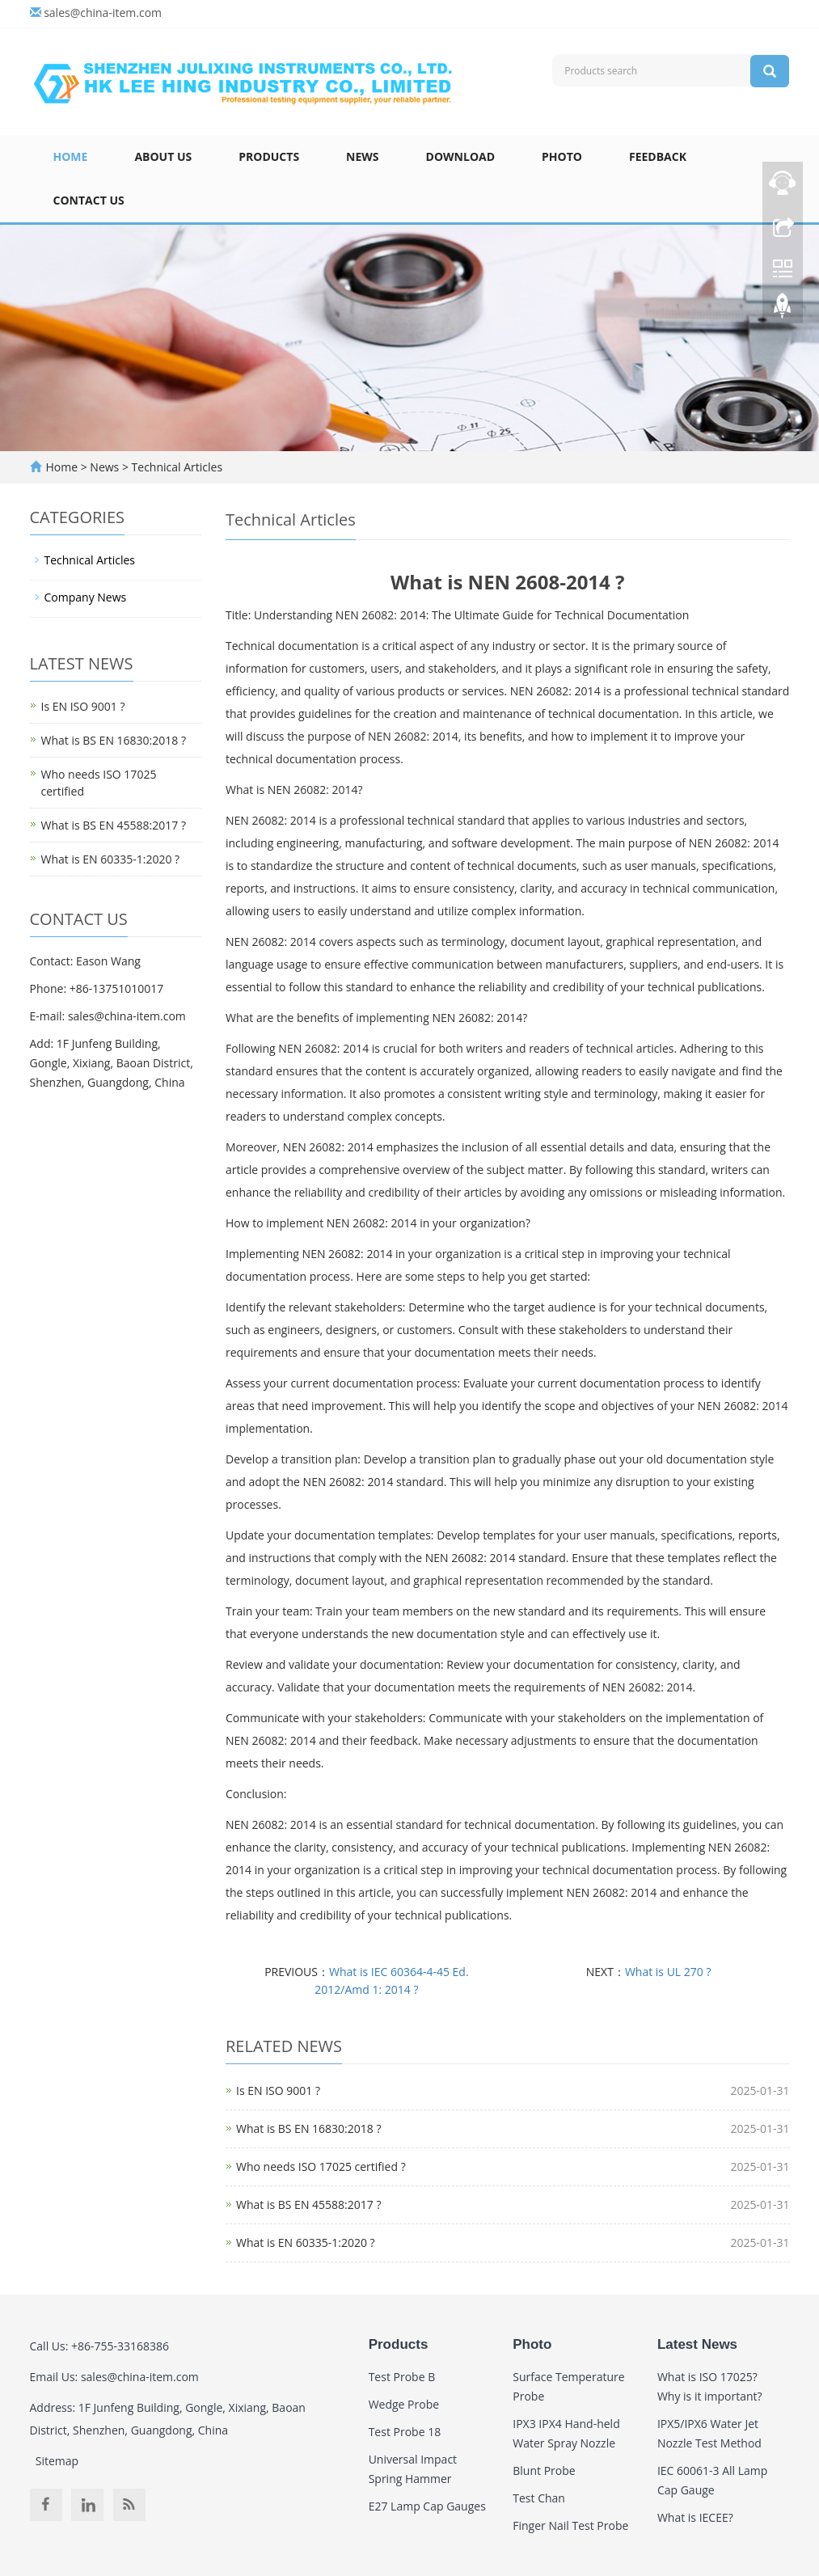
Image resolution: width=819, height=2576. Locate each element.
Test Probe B (402, 2376)
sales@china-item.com (103, 12)
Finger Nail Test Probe (570, 2525)
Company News (85, 597)
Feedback (657, 156)
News (362, 156)
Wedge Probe (404, 2404)
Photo (562, 156)
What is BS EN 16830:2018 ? (308, 2128)
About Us (163, 156)
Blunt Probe (544, 2470)
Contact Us (89, 200)
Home (70, 156)
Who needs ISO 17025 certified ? (321, 2166)
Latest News (697, 2344)
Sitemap (57, 2460)
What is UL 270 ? (668, 1971)
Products (269, 156)
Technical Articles (175, 467)
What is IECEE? (695, 2517)
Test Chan (539, 2498)
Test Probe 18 (405, 2431)
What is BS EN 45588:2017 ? (308, 2204)
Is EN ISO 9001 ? (278, 2090)
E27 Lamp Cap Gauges (427, 2506)
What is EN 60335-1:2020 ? (305, 2242)
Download (461, 156)
